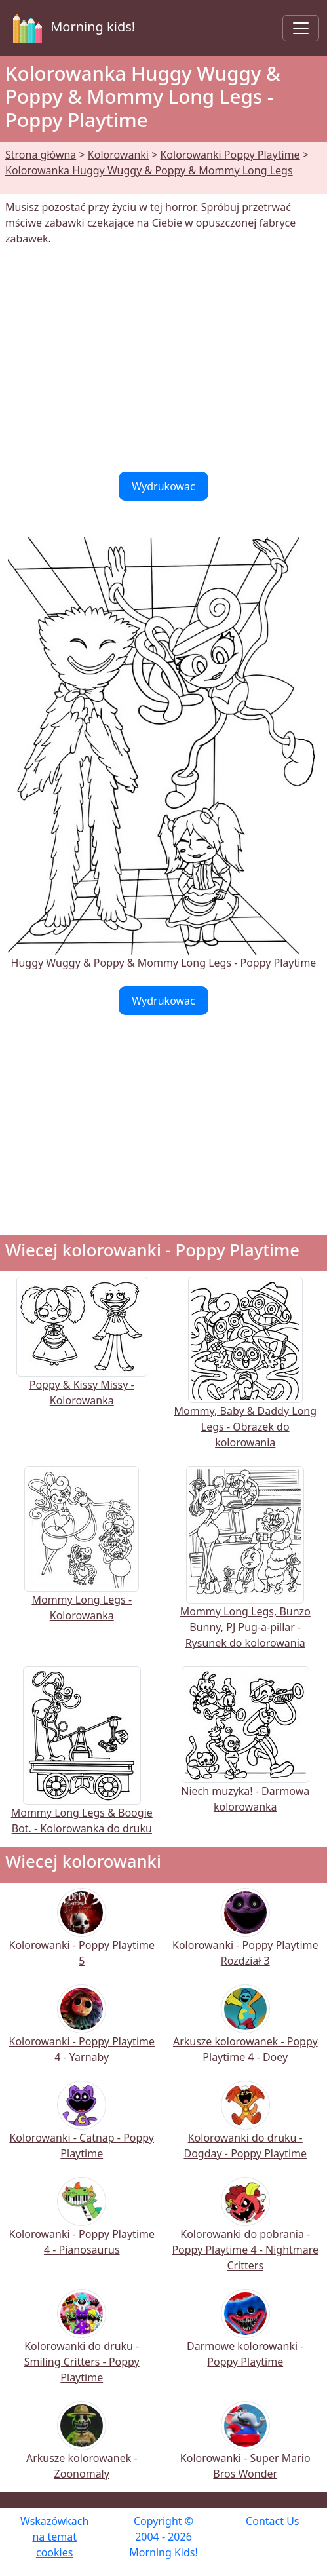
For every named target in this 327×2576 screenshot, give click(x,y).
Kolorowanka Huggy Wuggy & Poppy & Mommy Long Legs (149, 170)
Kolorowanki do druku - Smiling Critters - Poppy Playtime (82, 2345)
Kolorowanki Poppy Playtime (229, 154)
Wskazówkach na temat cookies (54, 2537)
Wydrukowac (163, 486)
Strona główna (40, 154)
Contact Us (272, 2521)
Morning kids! (71, 28)
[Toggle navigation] (300, 28)
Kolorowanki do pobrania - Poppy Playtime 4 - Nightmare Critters (245, 2233)
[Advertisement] (163, 359)
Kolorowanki (118, 154)
